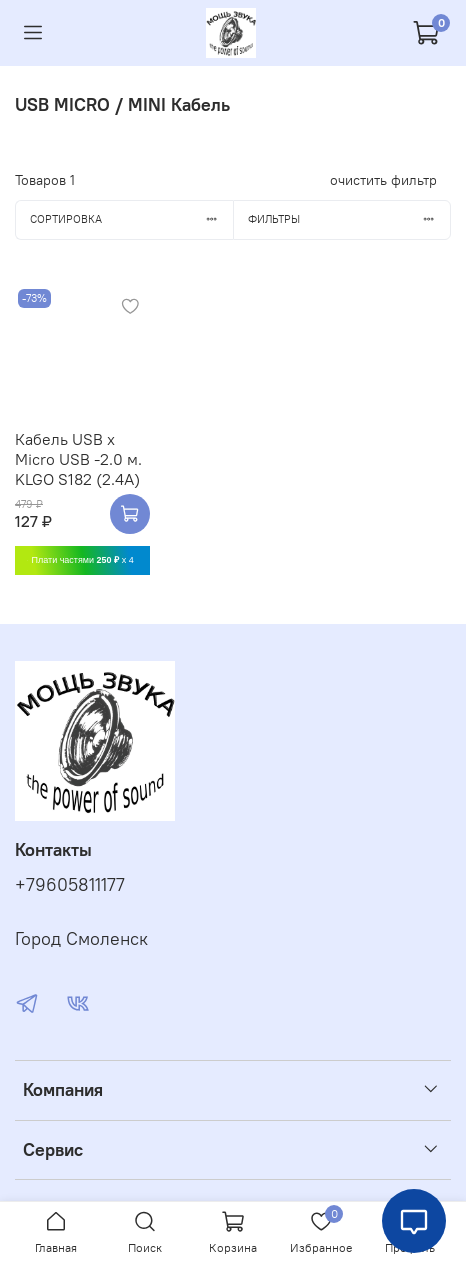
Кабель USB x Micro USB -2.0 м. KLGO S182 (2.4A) (78, 459)
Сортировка (131, 219)
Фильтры (349, 219)
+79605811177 (70, 885)
